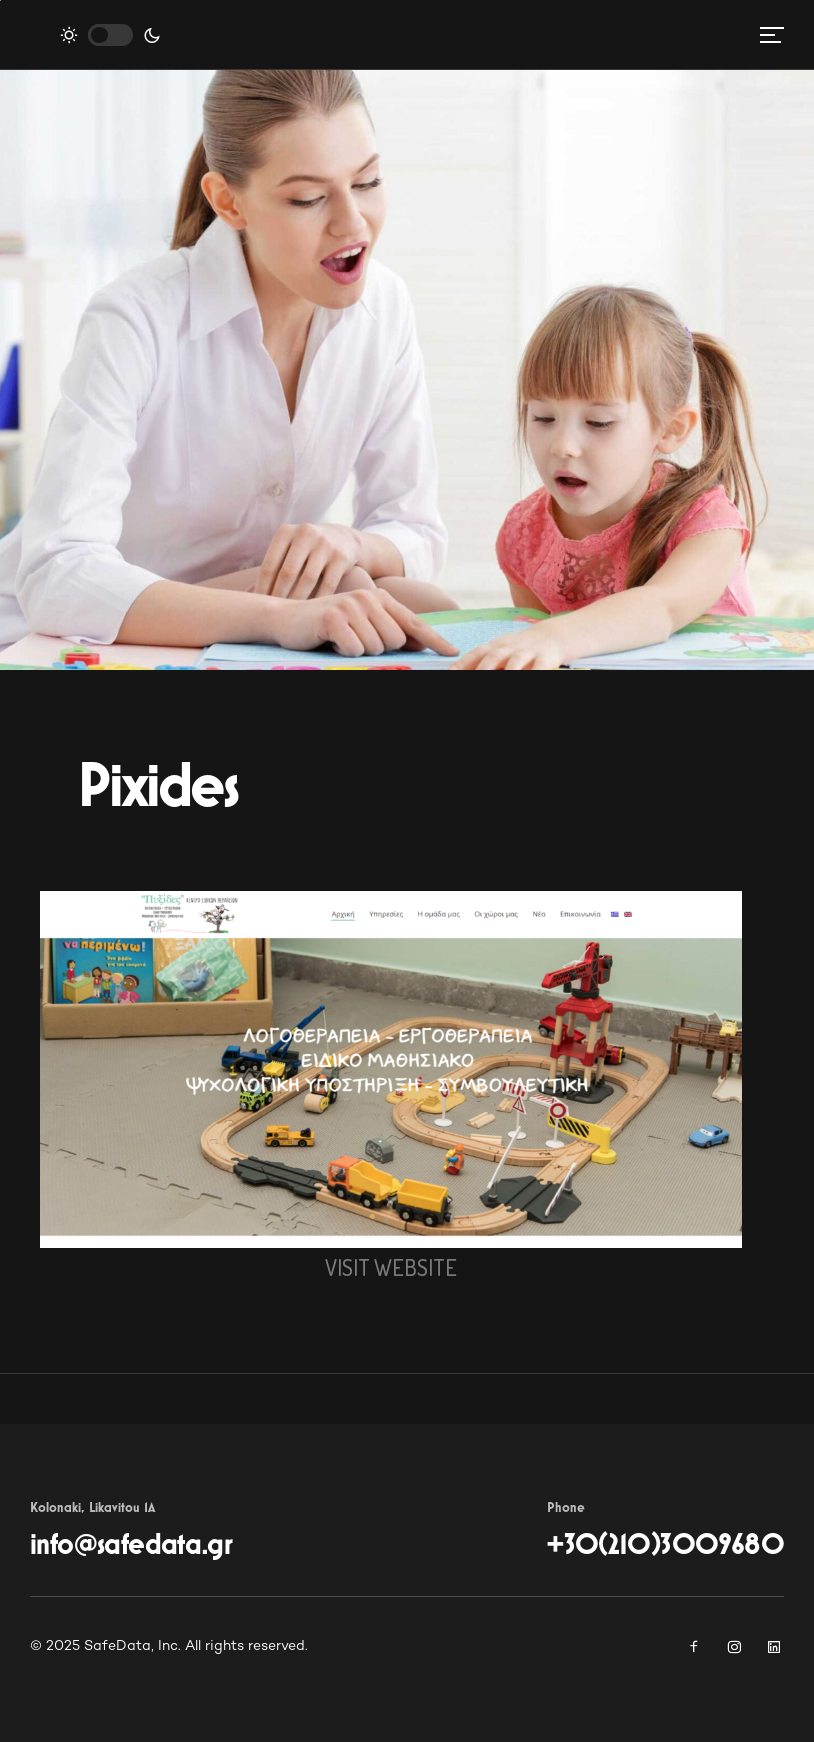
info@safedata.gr (131, 1545)
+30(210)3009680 (665, 1545)
